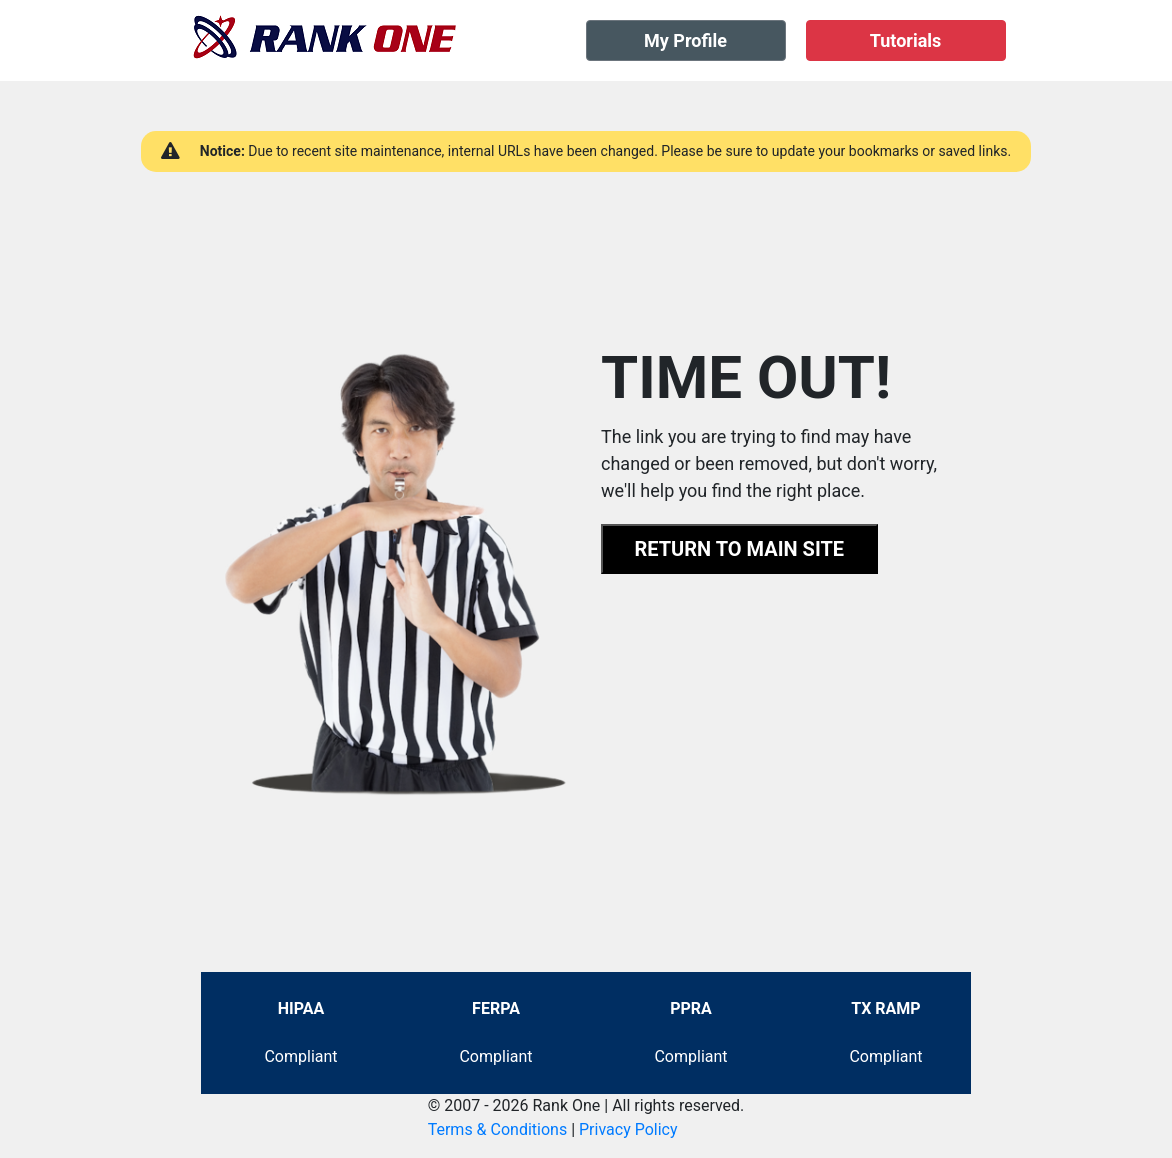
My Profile (685, 40)
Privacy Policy (628, 1129)
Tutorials (906, 40)
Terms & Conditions (498, 1129)
